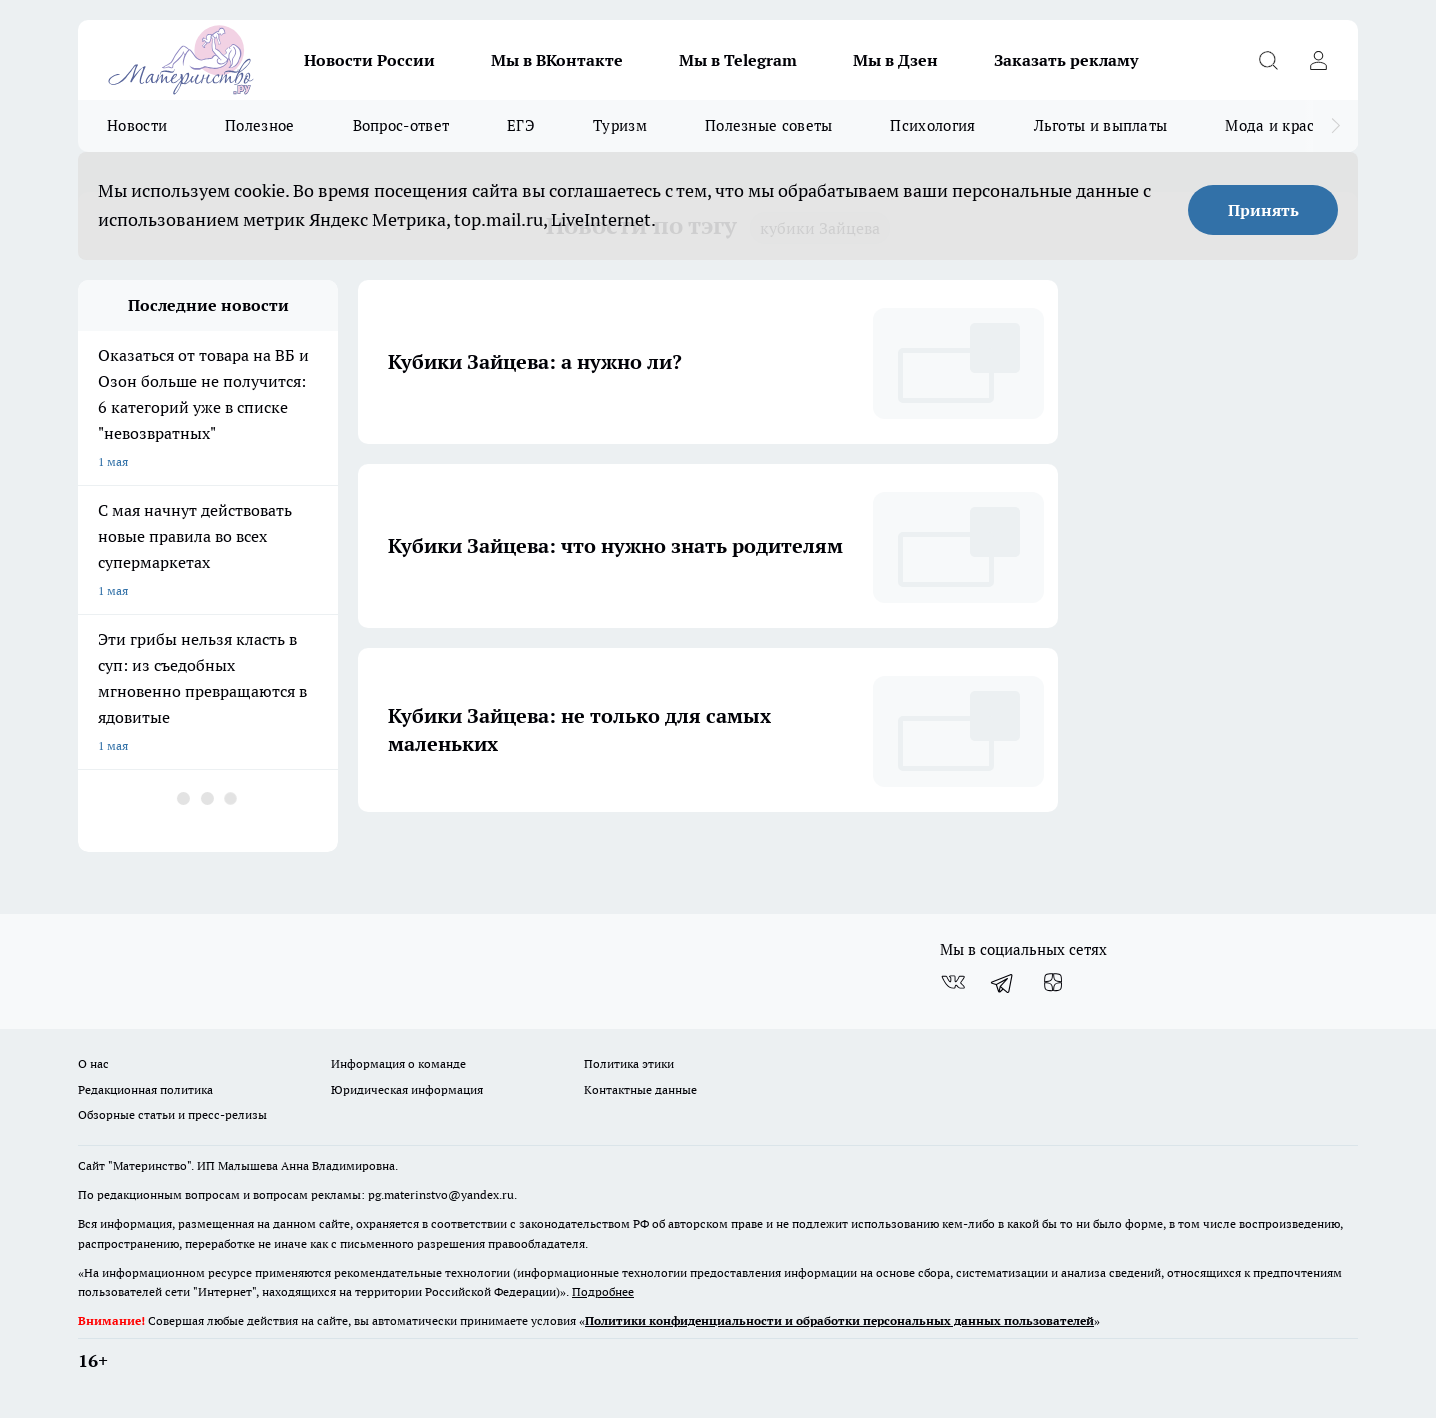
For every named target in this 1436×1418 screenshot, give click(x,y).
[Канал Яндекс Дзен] (1053, 982)
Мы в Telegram (738, 60)
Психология (932, 125)
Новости (137, 125)
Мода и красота (1281, 125)
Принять (1263, 210)
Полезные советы (769, 125)
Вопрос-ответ (401, 125)
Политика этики (629, 1063)
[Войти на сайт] (1318, 60)
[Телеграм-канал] (1003, 982)
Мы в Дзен (895, 60)
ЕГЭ (521, 125)
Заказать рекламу (1066, 60)
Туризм (620, 125)
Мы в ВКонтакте (557, 60)
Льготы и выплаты (1101, 125)
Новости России (369, 60)
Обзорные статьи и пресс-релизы (172, 1114)
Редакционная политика (145, 1089)
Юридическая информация (407, 1089)
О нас (93, 1063)
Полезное (259, 125)
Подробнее (603, 1291)
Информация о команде (398, 1063)
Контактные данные (640, 1089)
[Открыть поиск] (1268, 60)
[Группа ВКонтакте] (953, 982)
